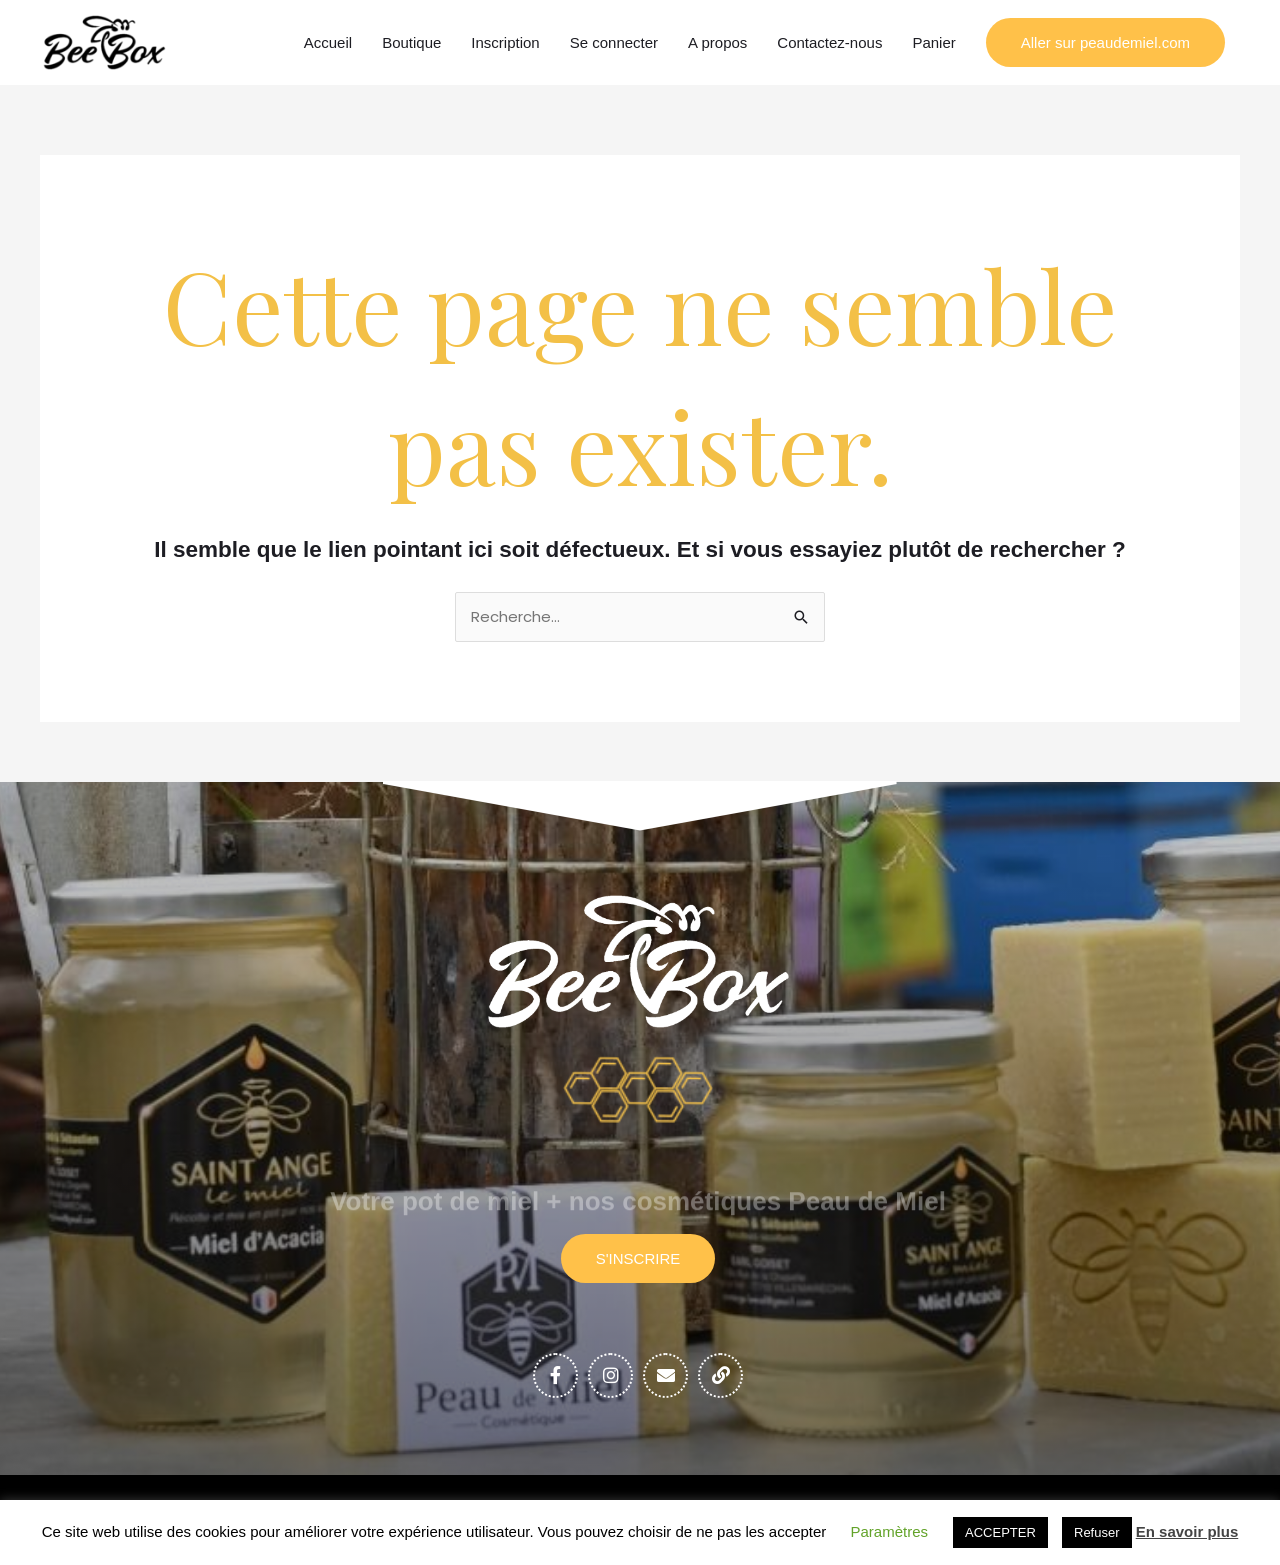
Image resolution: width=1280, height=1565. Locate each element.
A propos (717, 42)
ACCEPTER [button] (1000, 1532)
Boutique (411, 42)
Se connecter (614, 42)
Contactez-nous (829, 42)
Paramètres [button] (890, 1531)
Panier (933, 42)
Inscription (505, 42)
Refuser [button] (1097, 1532)
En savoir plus (1187, 1531)
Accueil (328, 42)
